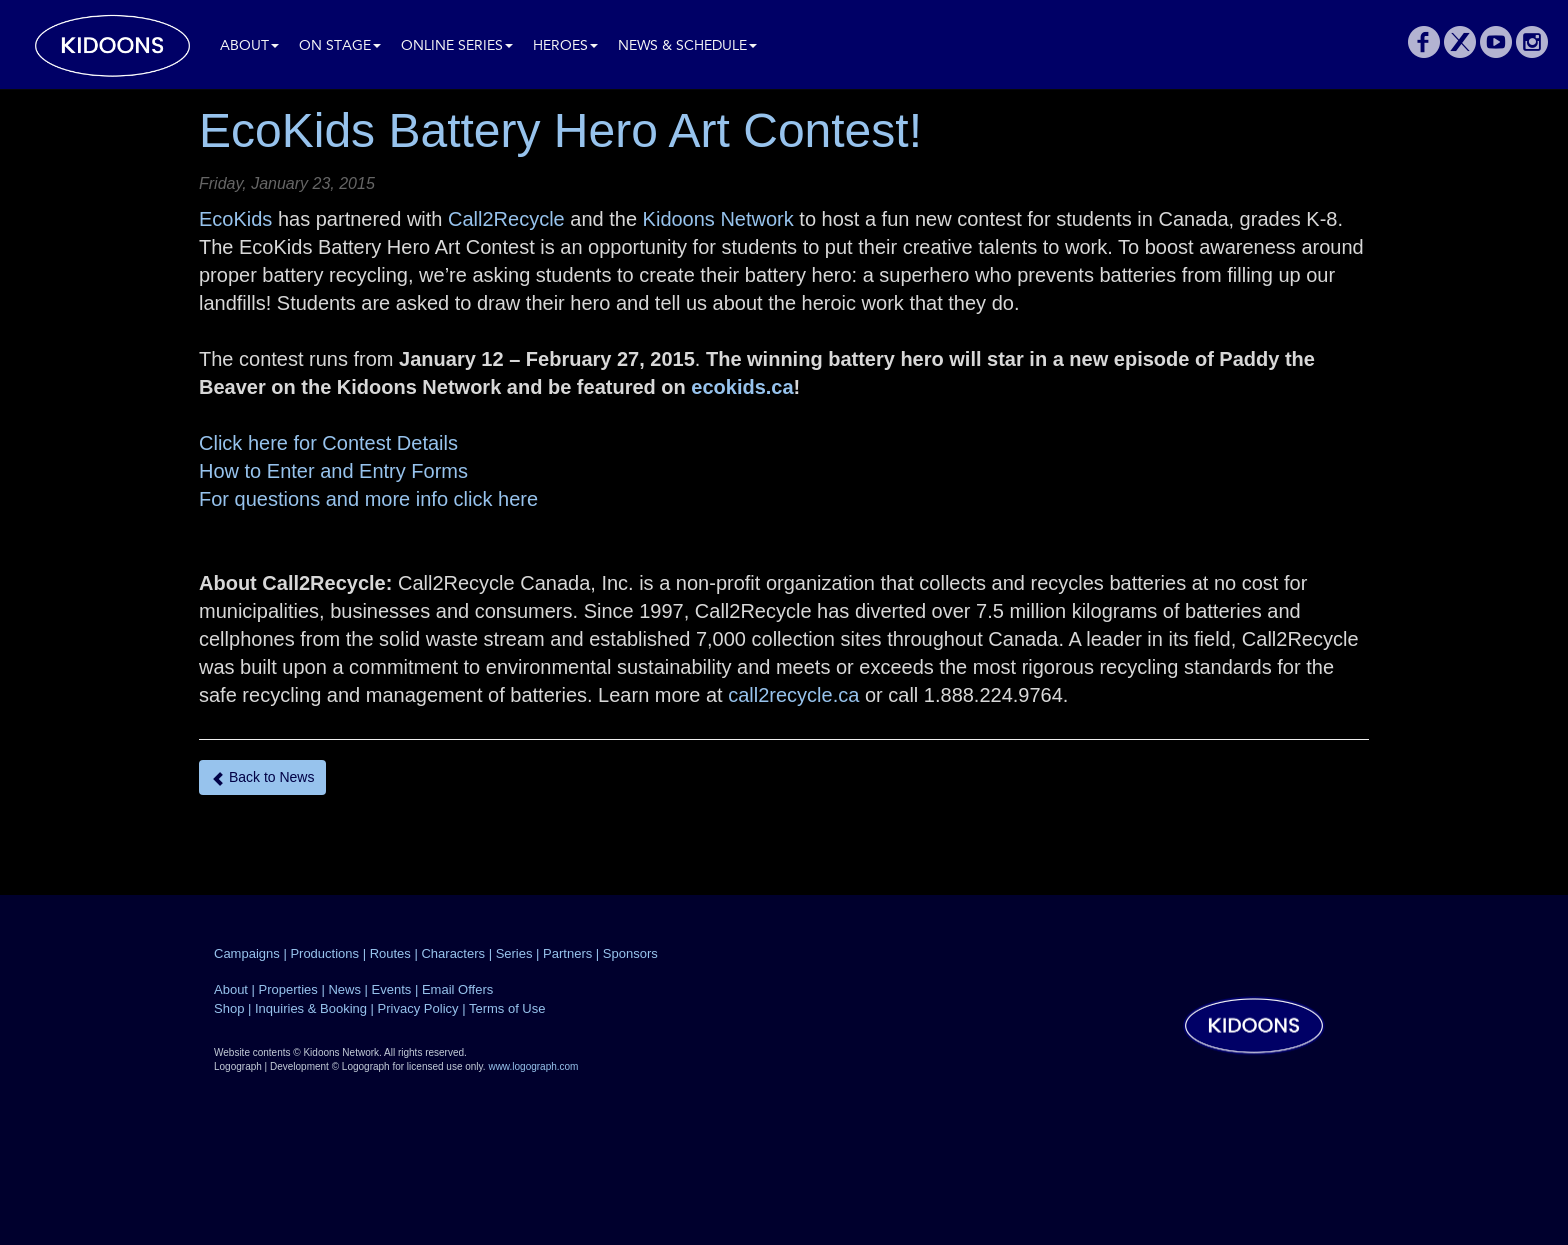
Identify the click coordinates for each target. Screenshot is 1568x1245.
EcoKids (235, 219)
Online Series (457, 46)
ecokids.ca (742, 387)
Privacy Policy (418, 1008)
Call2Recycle (506, 219)
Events (392, 989)
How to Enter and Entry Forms (333, 471)
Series (514, 953)
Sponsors (630, 953)
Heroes (565, 46)
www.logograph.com (533, 1066)
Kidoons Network (718, 219)
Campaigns (247, 953)
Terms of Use (507, 1008)
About (249, 46)
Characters (453, 953)
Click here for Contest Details (328, 443)
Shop (229, 1008)
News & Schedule (687, 46)
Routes (390, 953)
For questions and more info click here (368, 499)
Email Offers (457, 989)
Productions (324, 953)
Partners (567, 953)
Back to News (262, 777)
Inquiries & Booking (311, 1008)
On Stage (340, 46)
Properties (288, 989)
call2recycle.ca (793, 695)
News (344, 989)
